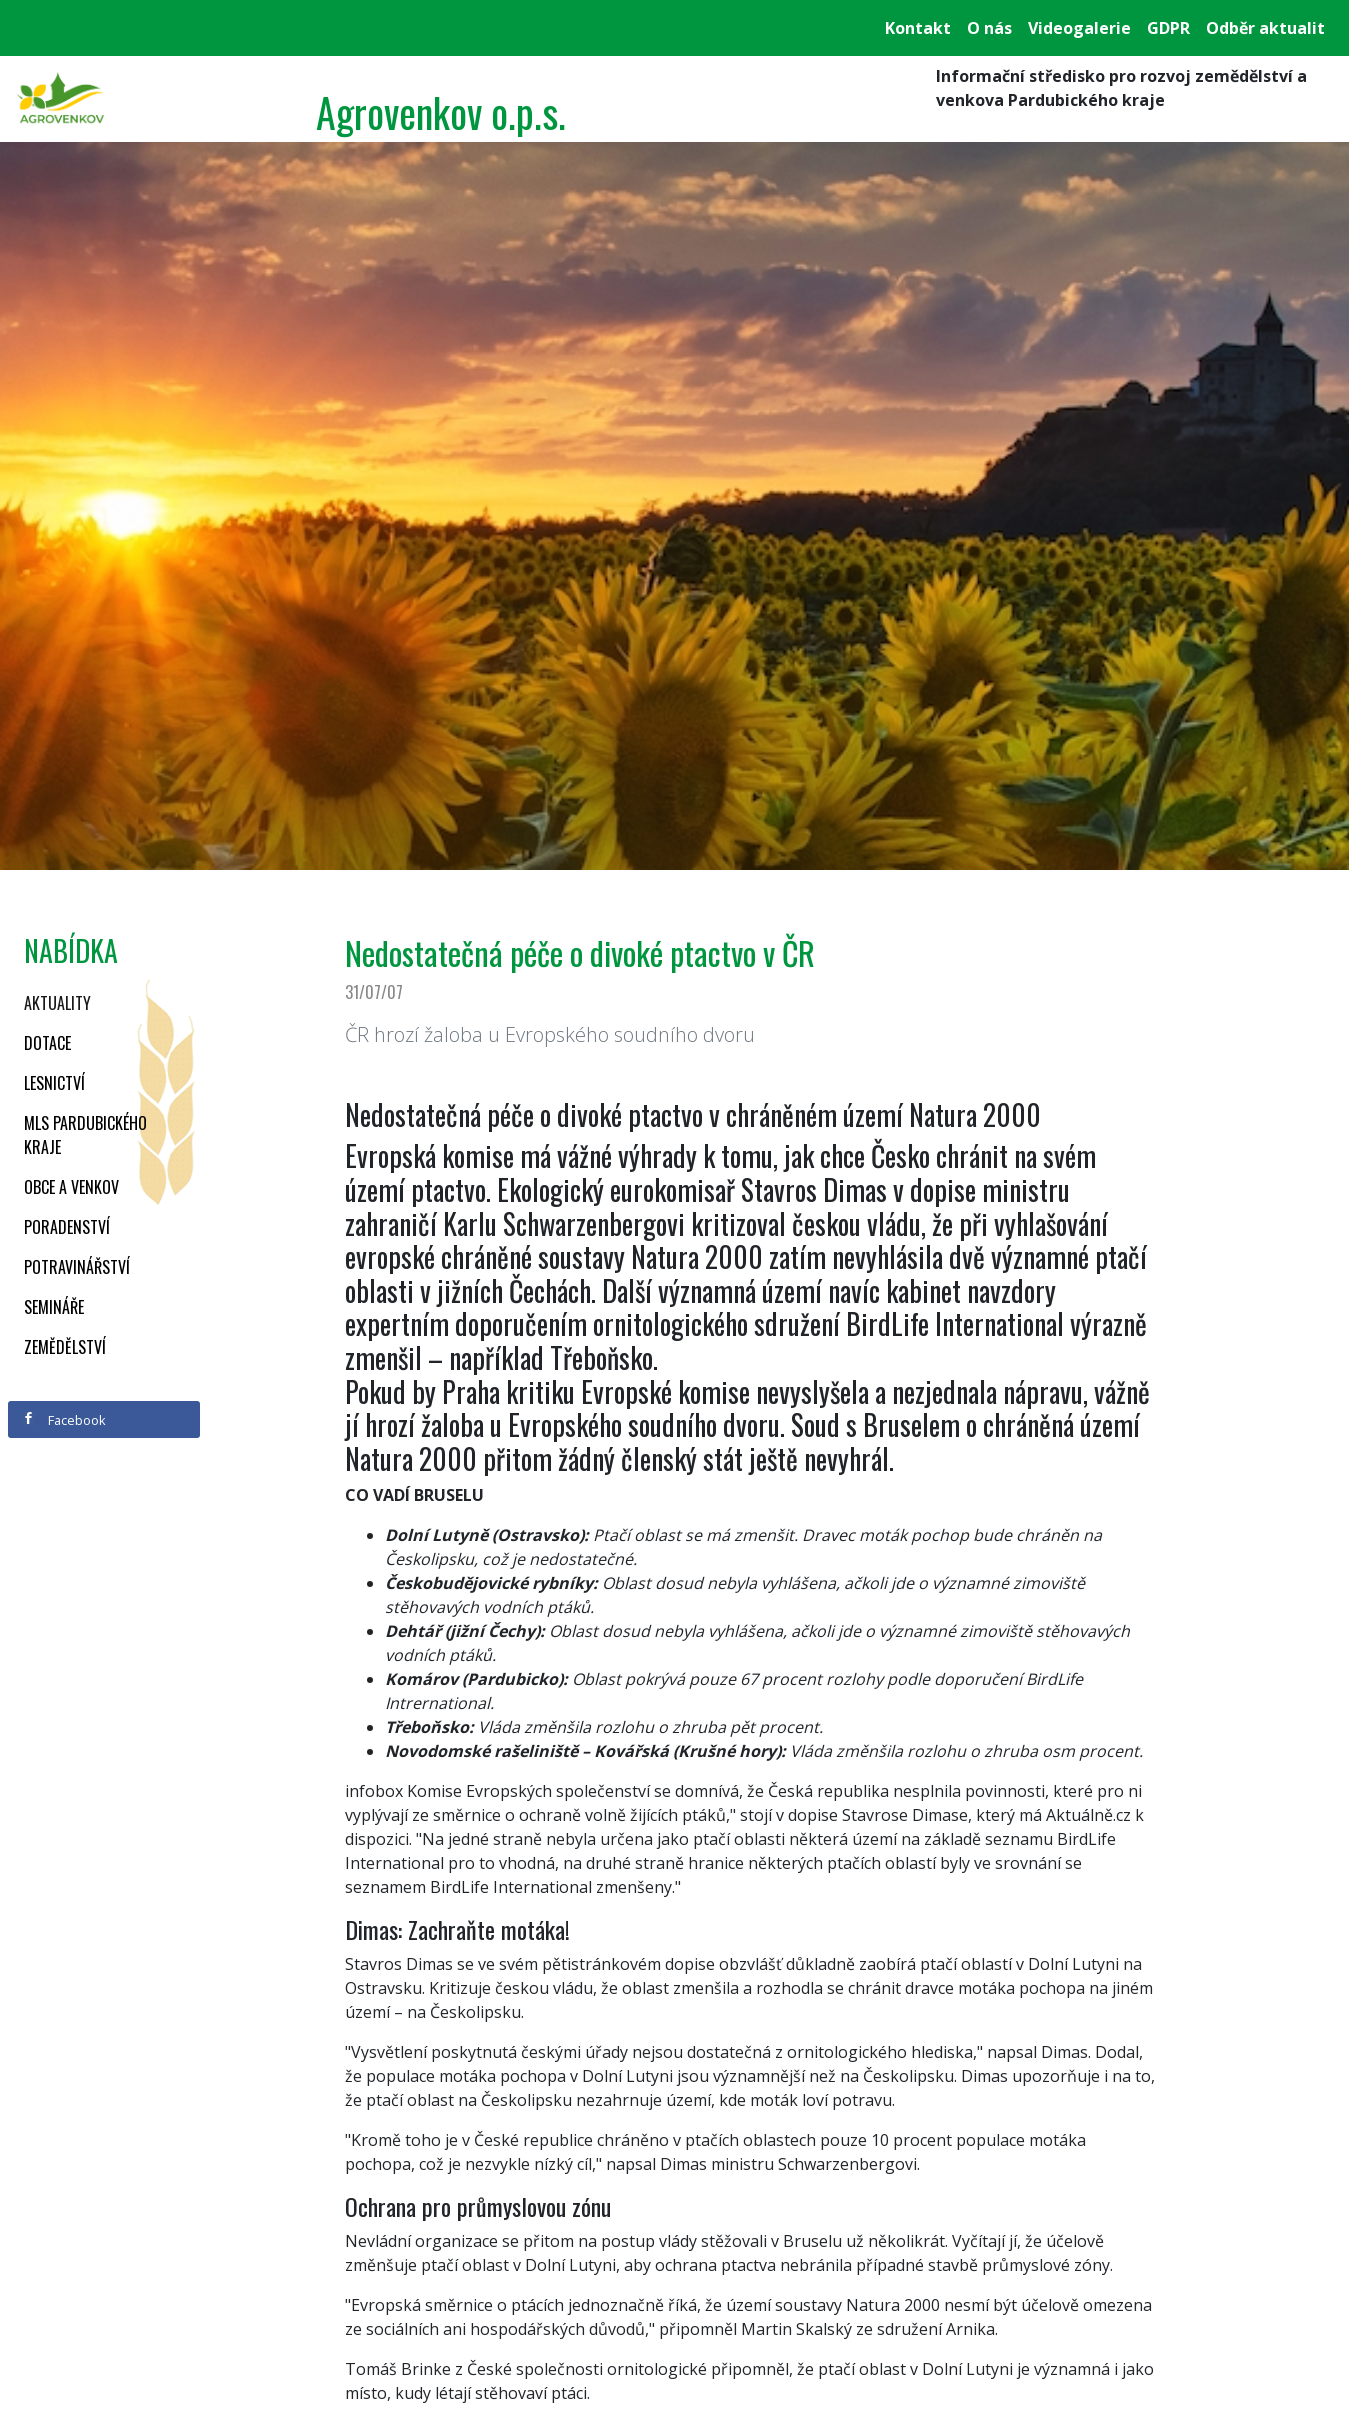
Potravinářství (77, 1267)
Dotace (47, 1043)
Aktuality (57, 1003)
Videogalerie (1079, 28)
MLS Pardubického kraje (85, 1135)
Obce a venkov (71, 1187)
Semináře (54, 1307)
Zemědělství (65, 1347)
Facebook (64, 1420)
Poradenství (67, 1227)
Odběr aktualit (1265, 28)
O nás (989, 28)
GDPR (1168, 28)
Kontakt (918, 28)
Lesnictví (54, 1083)
